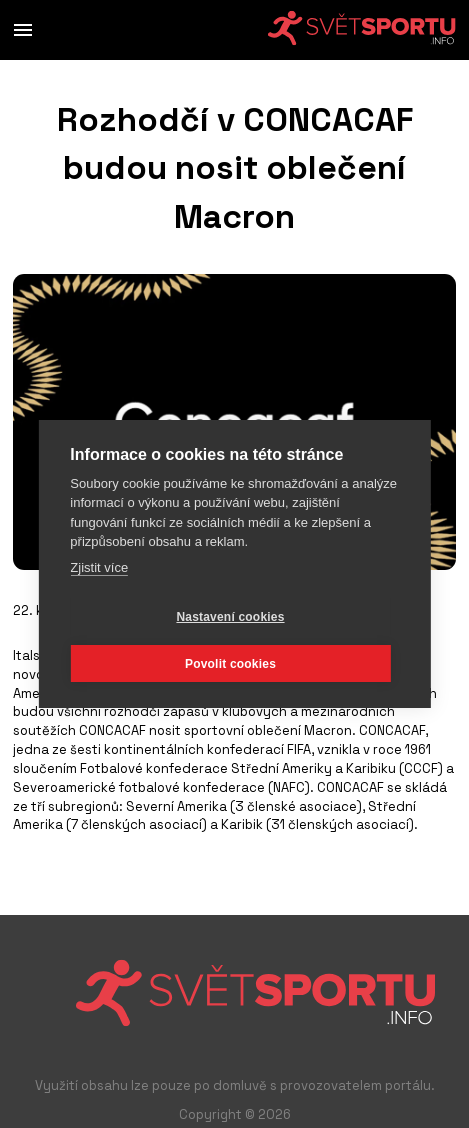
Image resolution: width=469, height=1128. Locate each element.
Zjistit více (99, 567)
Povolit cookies (230, 664)
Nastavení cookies (230, 617)
